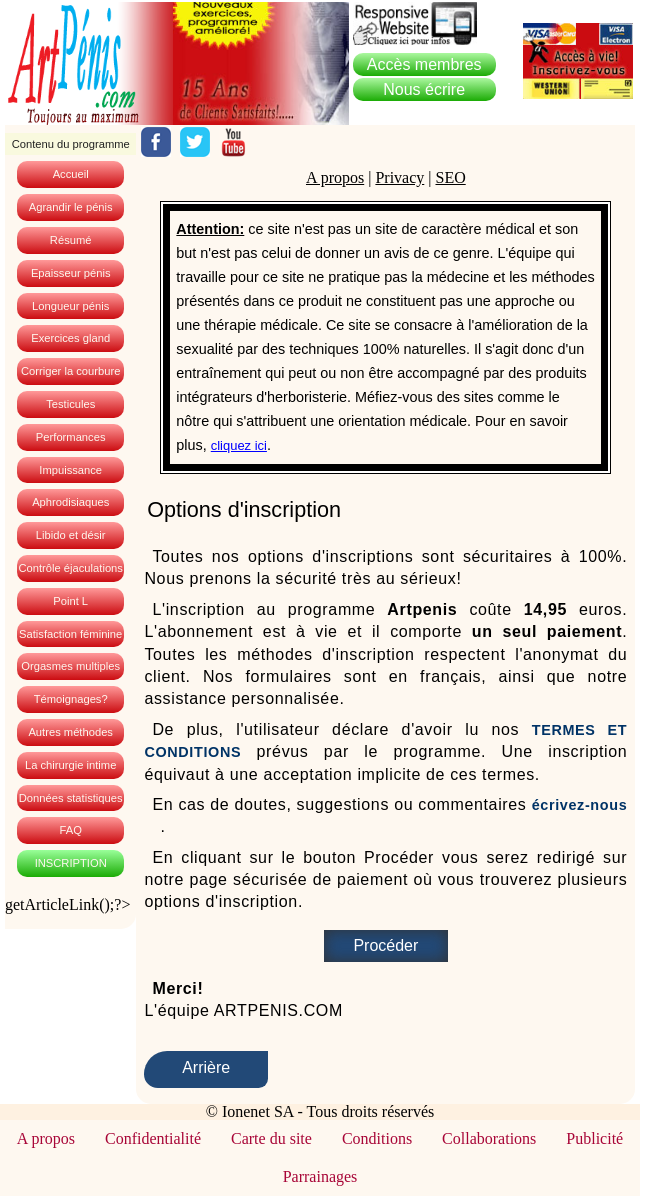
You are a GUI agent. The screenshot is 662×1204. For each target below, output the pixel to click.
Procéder (385, 945)
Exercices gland (70, 338)
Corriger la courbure (71, 371)
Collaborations (489, 1138)
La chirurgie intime (70, 765)
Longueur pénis (70, 306)
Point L (70, 601)
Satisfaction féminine (70, 634)
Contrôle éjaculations (70, 568)
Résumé (71, 240)
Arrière (206, 1067)
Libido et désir (71, 535)
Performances (71, 437)
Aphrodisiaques (70, 502)
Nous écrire (424, 89)
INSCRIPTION (71, 863)
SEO (450, 177)
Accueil (71, 174)
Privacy (399, 177)
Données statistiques (71, 798)
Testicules (70, 404)
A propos (335, 177)
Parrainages (320, 1176)
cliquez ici (239, 445)
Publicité (594, 1138)
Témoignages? (71, 699)
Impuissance (70, 470)
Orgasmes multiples (70, 666)
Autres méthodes (70, 732)
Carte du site (271, 1138)
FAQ (70, 830)
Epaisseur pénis (71, 273)
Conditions (377, 1138)
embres (424, 64)
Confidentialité (153, 1138)
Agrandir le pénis (71, 207)
